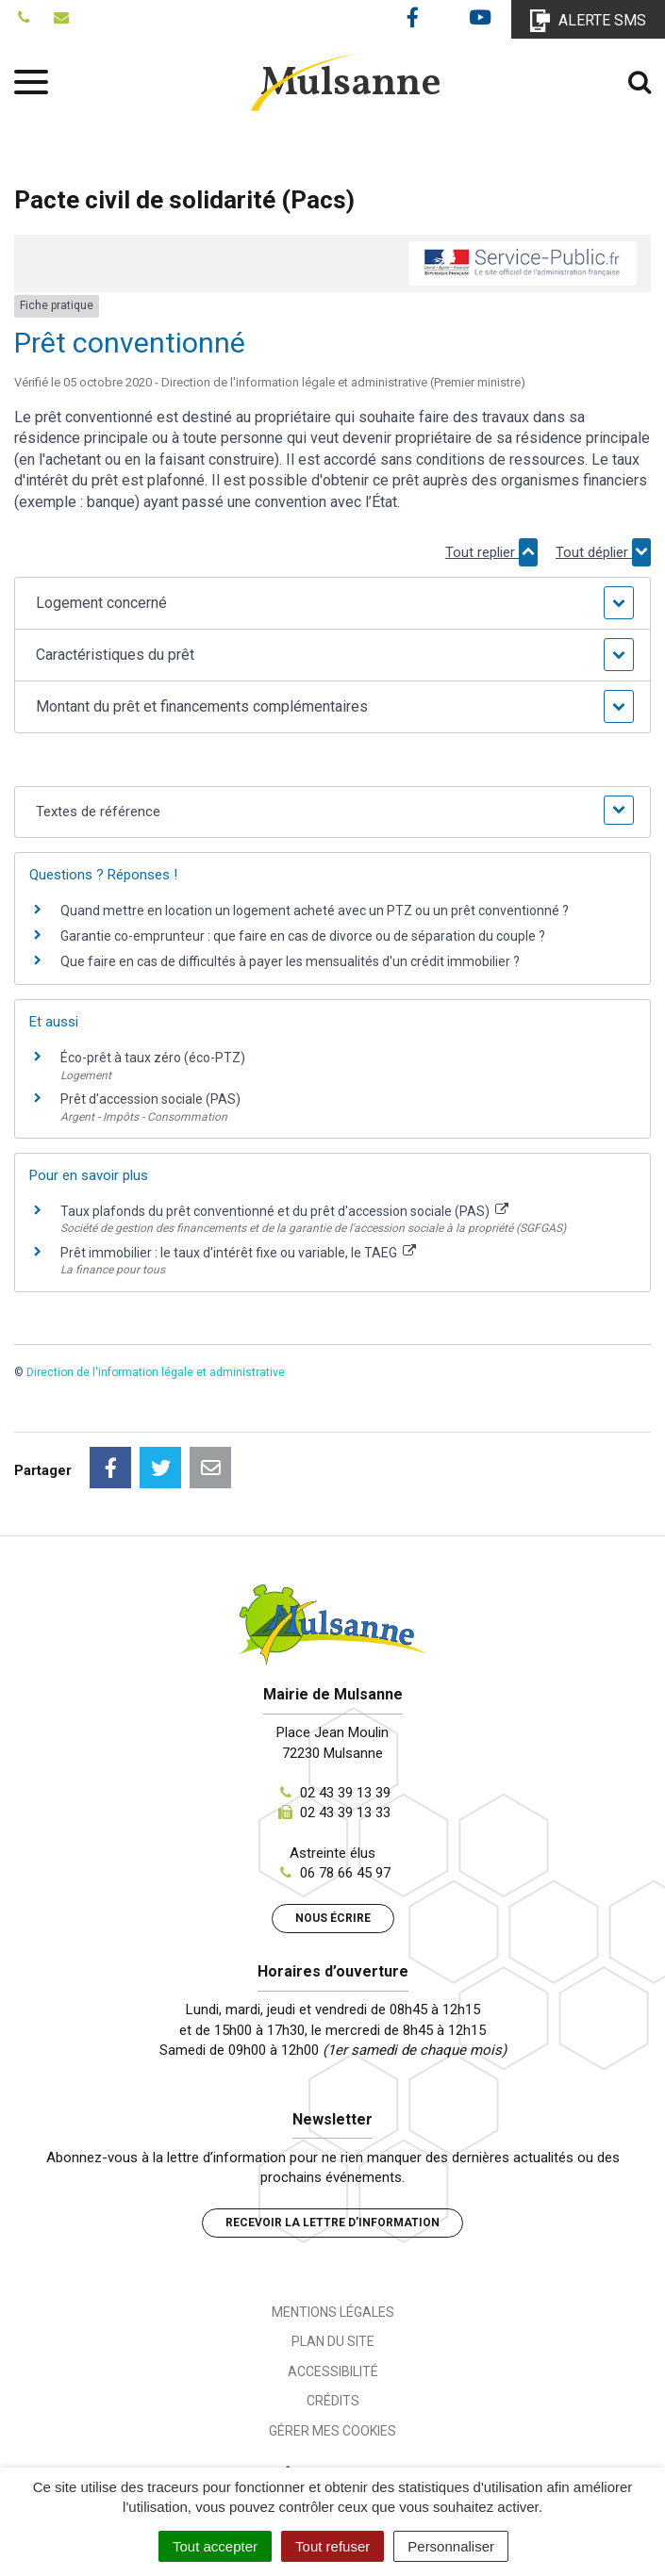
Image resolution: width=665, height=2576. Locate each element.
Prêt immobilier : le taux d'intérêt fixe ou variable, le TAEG (238, 1252)
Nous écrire (333, 1918)
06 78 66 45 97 (345, 1872)
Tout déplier (603, 552)
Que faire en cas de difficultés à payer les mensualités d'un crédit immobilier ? (290, 961)
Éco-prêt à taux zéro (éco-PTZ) (152, 1057)
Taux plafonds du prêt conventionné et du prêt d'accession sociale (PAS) (284, 1211)
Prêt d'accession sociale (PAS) (150, 1099)
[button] (333, 603)
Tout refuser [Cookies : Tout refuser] (332, 2546)
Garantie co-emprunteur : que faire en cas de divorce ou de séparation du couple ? (302, 935)
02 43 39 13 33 (345, 1812)
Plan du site (332, 2341)
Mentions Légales (333, 2312)
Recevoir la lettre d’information (332, 2222)
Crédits (333, 2400)
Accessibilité (333, 2371)
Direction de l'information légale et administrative (155, 1372)
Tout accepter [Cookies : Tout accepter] (215, 2546)
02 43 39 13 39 (345, 1792)
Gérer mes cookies (332, 2430)
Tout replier (491, 552)
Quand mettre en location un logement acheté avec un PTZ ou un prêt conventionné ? (314, 910)
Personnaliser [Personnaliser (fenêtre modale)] (450, 2546)
